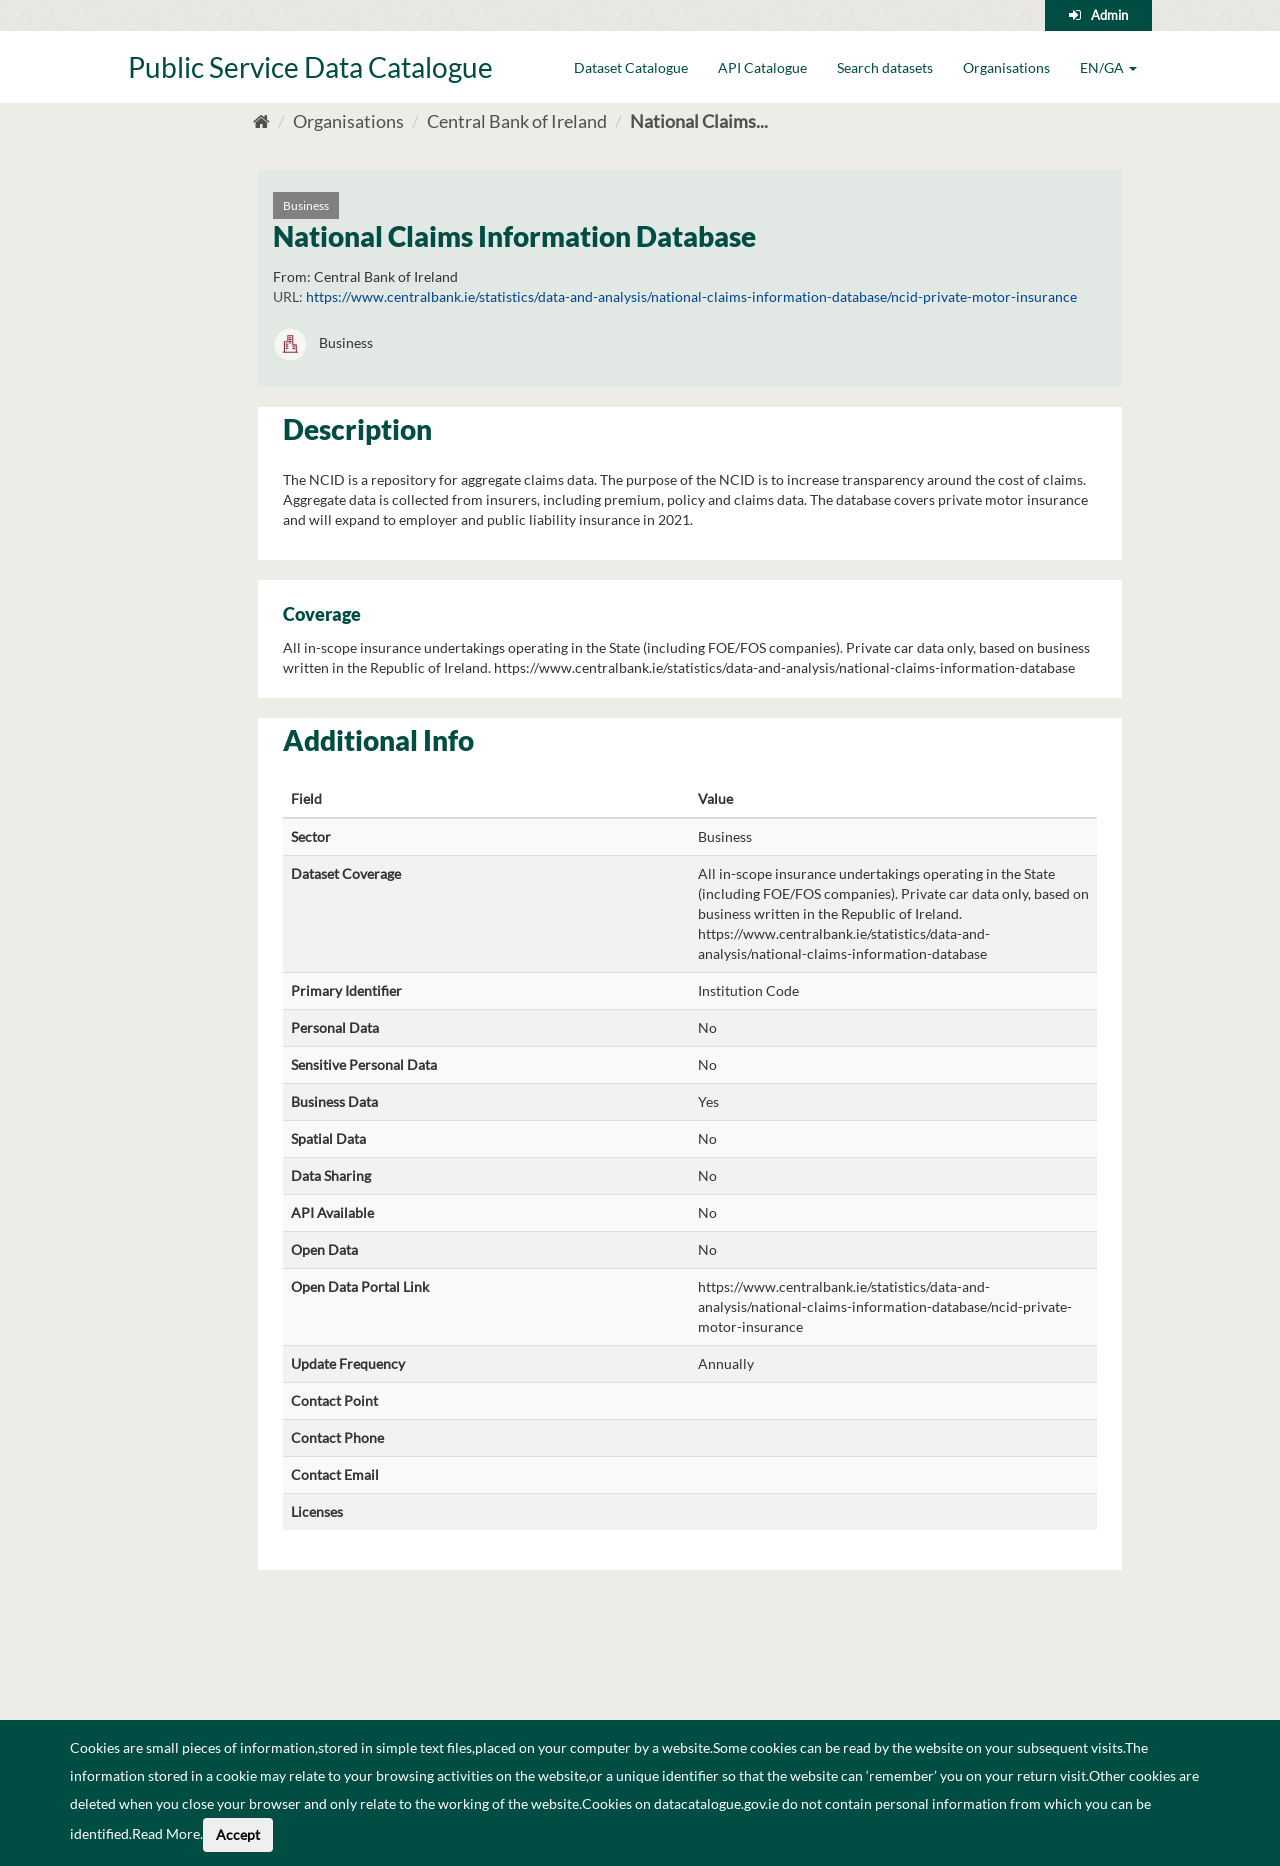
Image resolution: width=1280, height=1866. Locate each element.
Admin (1109, 15)
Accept (238, 1834)
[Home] (261, 121)
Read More (166, 1833)
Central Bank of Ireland (517, 121)
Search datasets (885, 67)
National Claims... (699, 121)
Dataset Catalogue (631, 67)
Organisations (1006, 67)
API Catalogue (762, 67)
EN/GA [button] (1108, 67)
